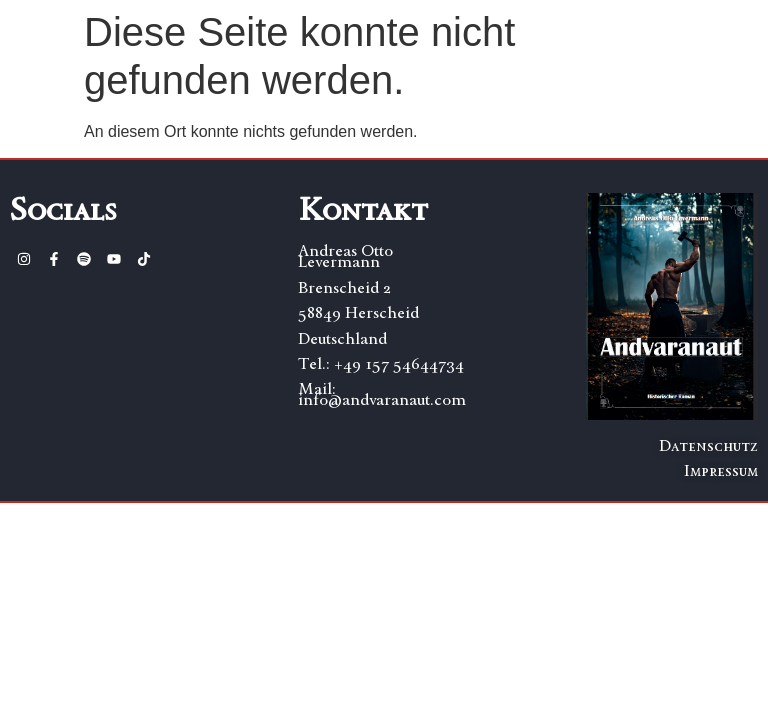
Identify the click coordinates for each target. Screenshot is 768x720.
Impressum (721, 470)
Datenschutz (708, 445)
